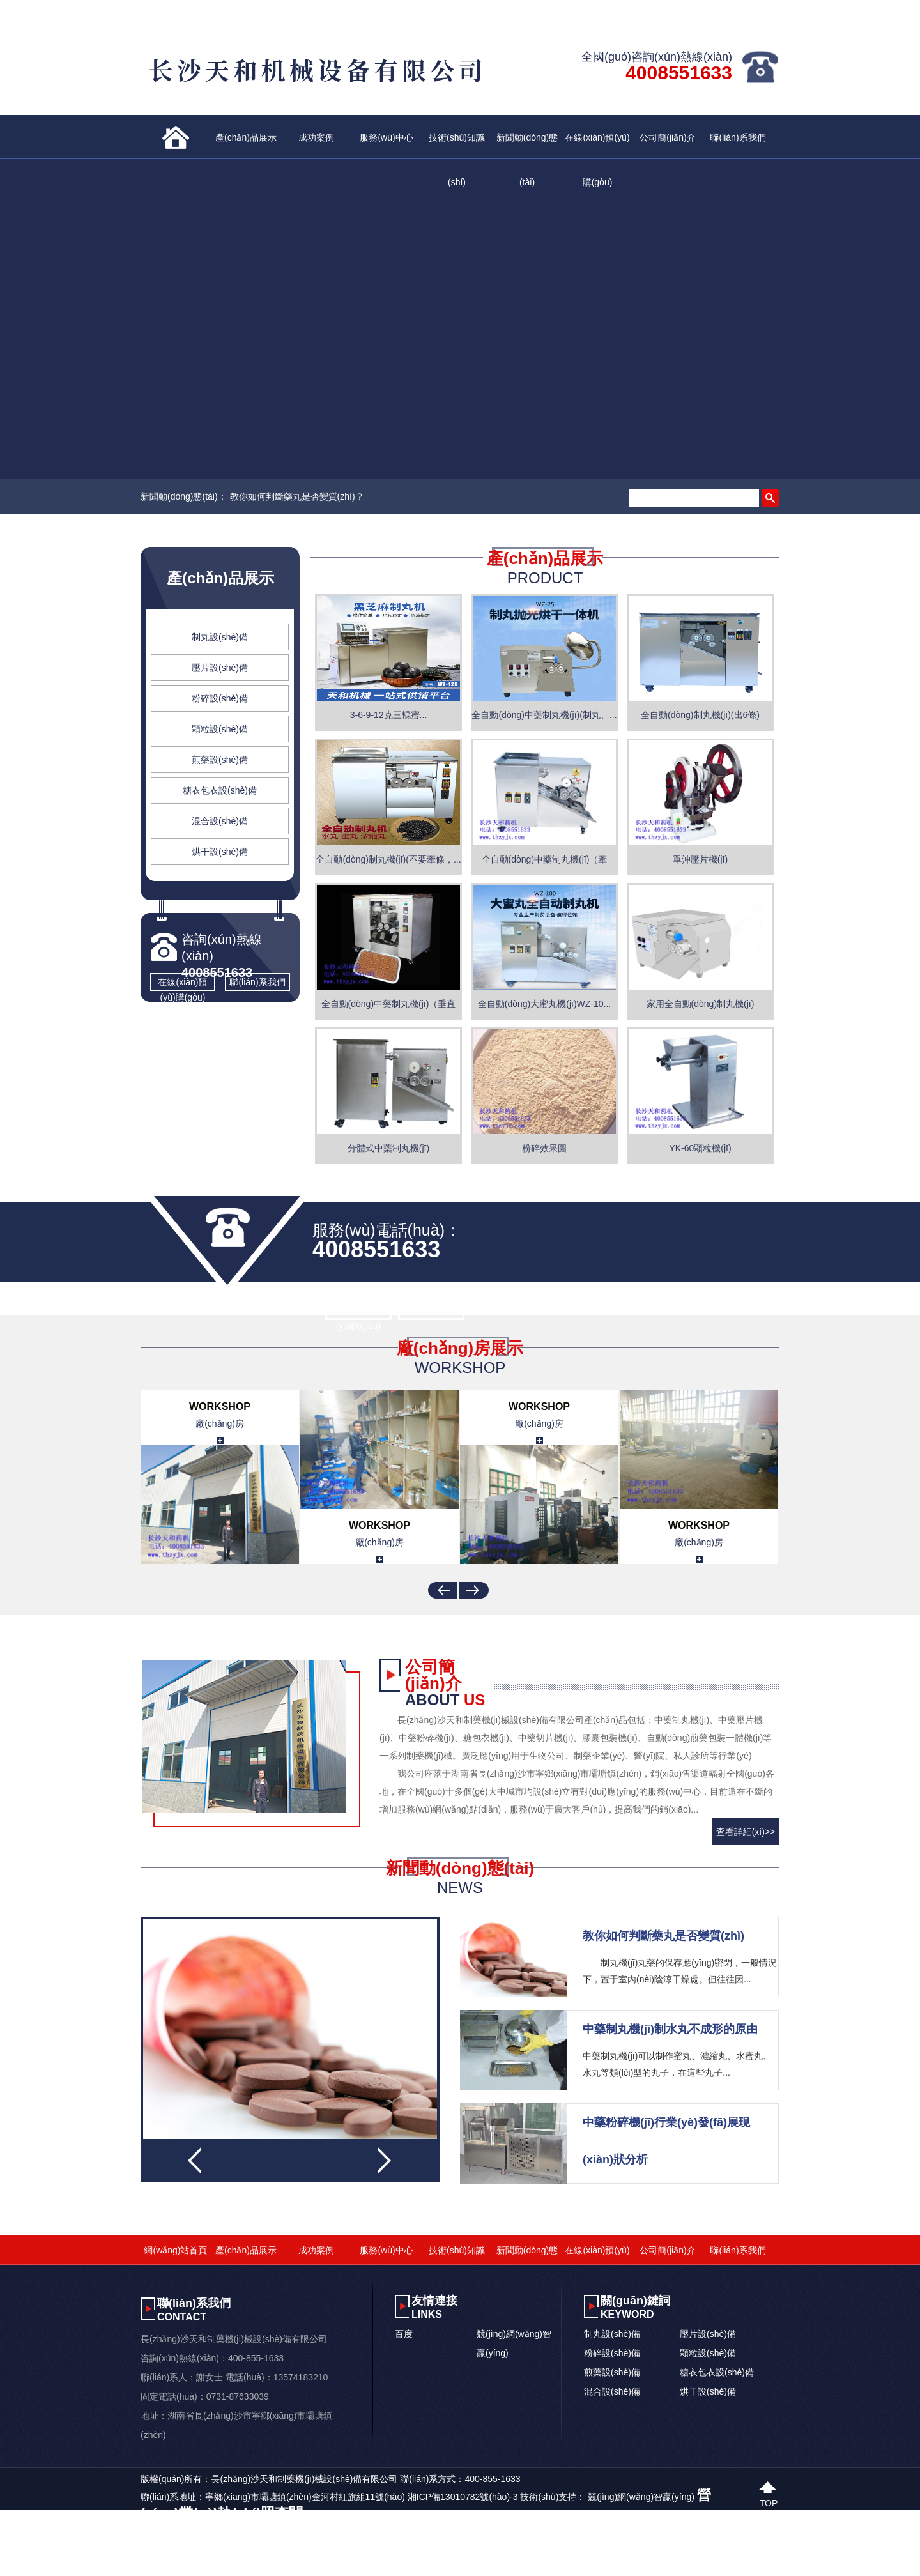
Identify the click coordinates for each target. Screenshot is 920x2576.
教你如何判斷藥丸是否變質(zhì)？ (663, 1935)
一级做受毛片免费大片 (136, 2568)
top (769, 2501)
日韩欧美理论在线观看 (338, 2568)
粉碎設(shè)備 (220, 698)
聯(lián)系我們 (737, 137)
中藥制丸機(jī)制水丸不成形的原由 (670, 2029)
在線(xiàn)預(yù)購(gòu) (597, 146)
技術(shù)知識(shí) (457, 146)
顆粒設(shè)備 (220, 729)
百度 (404, 2334)
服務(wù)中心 (386, 137)
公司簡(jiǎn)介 (667, 137)
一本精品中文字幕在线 (430, 2568)
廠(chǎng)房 (219, 1423)
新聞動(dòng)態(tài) (527, 146)
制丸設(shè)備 (220, 637)
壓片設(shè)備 (220, 668)
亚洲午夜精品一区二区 (44, 2568)
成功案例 (316, 137)
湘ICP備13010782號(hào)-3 (463, 2497)
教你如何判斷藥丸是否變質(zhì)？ (297, 496)
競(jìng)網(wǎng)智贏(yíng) (641, 2497)
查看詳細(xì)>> (746, 1832)
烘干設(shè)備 (220, 852)
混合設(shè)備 (220, 821)
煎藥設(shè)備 (220, 760)
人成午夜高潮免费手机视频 (237, 2568)
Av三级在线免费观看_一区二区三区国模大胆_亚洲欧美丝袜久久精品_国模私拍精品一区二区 (182, 2551)
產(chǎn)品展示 (246, 137)
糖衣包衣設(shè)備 (220, 790)
